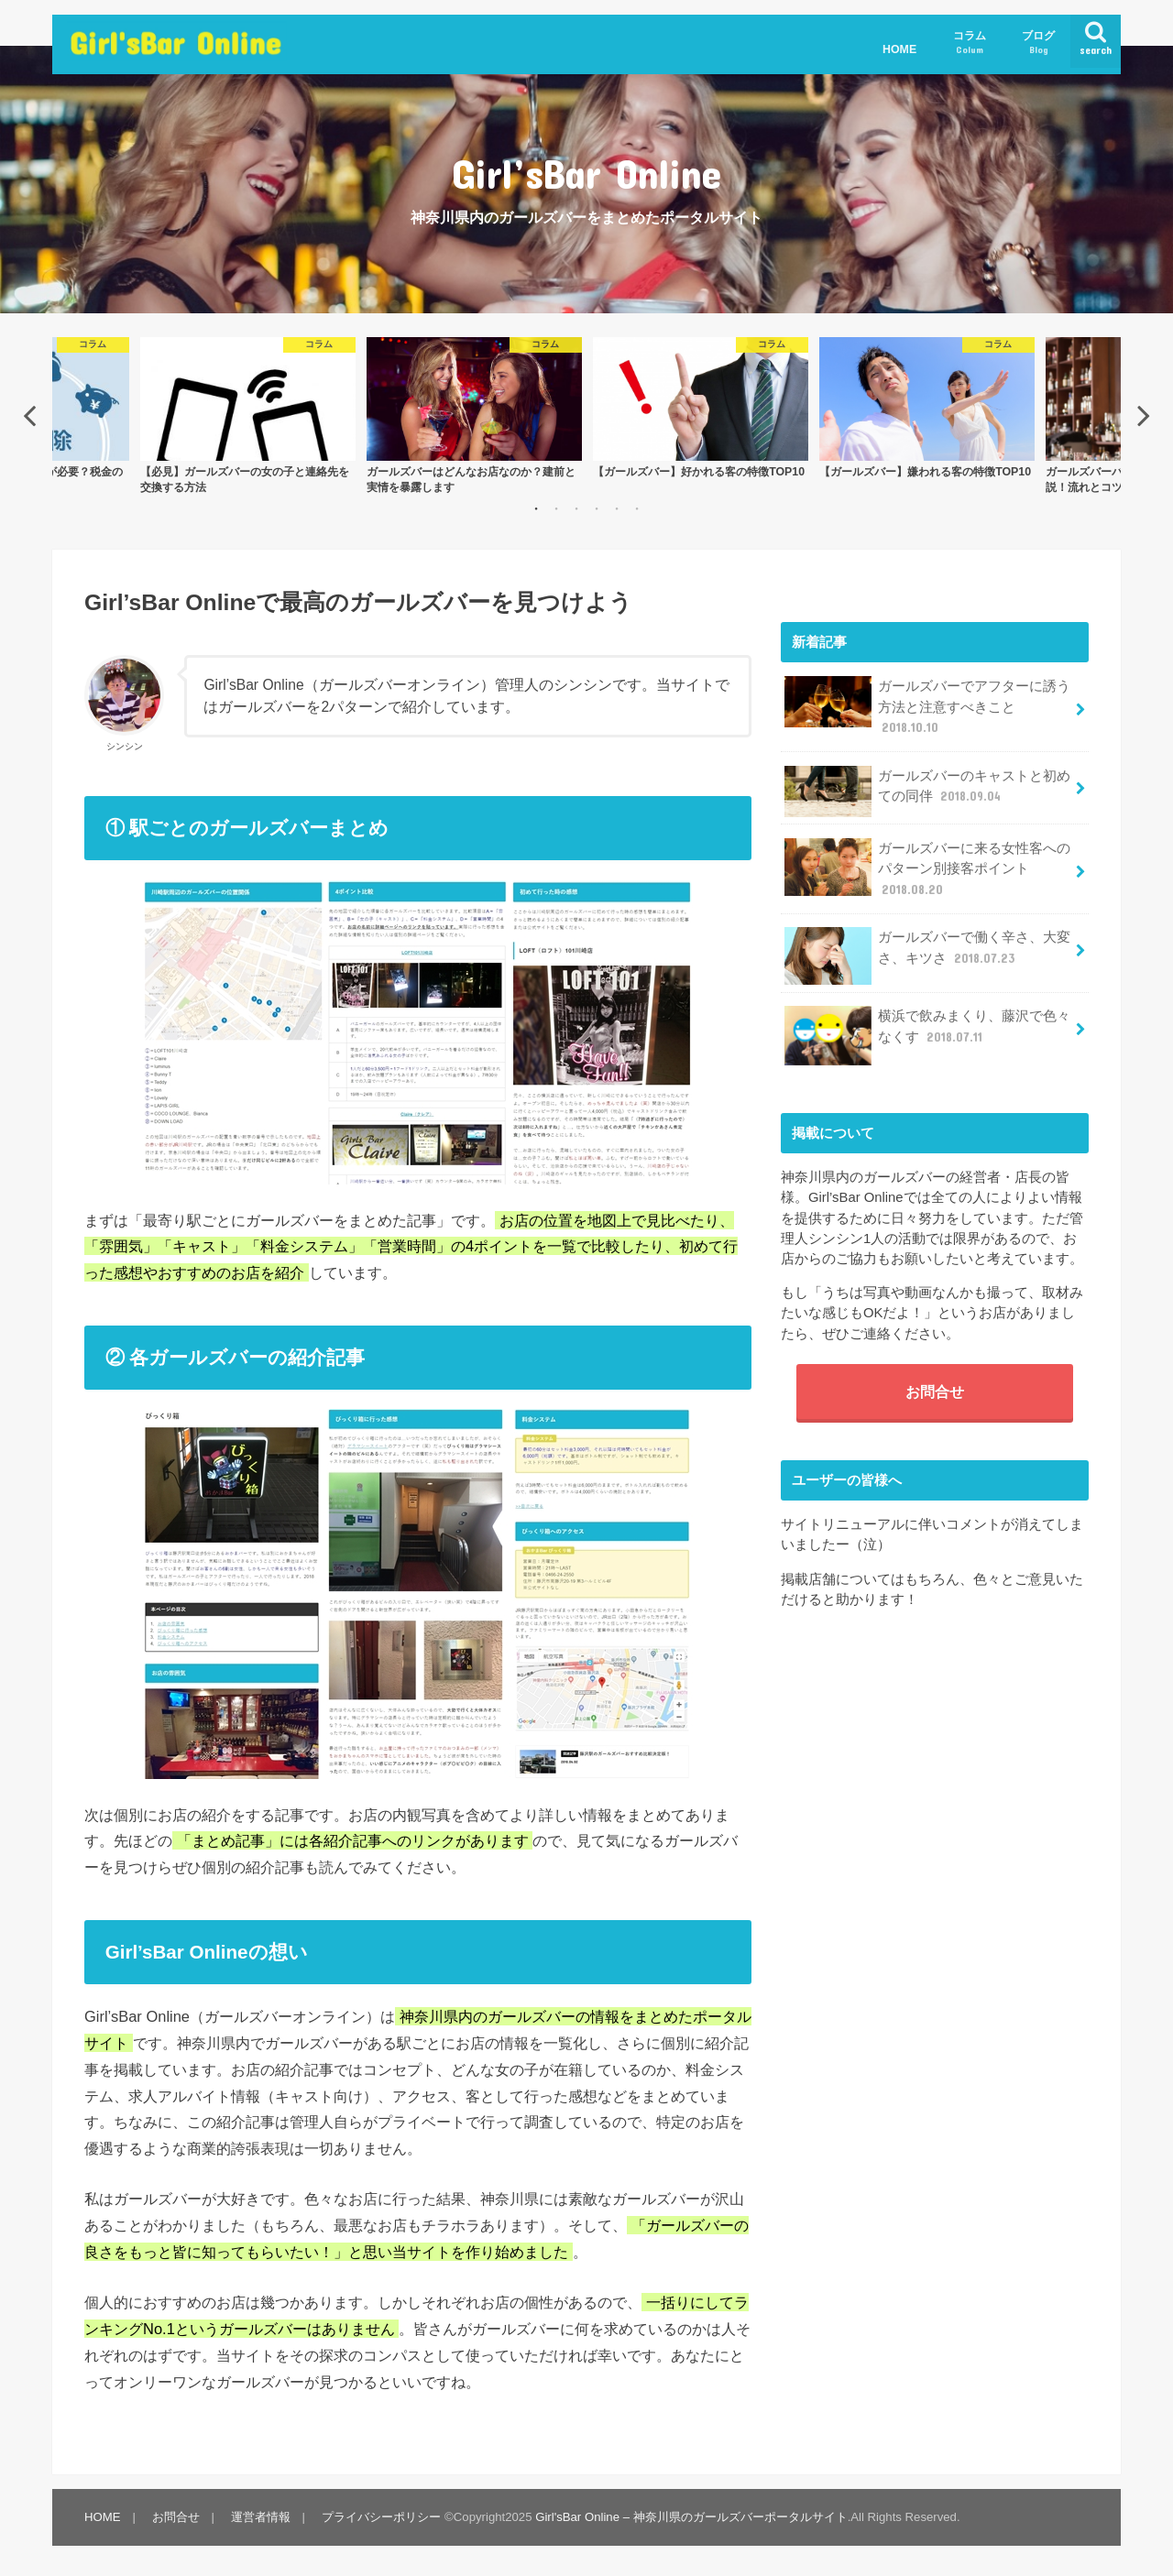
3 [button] (576, 508)
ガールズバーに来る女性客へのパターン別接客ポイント (927, 868)
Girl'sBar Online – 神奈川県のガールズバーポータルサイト (691, 2517)
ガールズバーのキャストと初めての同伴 (927, 791)
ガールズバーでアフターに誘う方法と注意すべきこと (927, 706)
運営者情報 (261, 2517)
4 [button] (596, 508)
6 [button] (637, 508)
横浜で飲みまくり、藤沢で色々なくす (927, 1033)
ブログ (1038, 42)
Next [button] (1143, 415)
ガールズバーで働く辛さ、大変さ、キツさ (927, 954)
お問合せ (934, 1391)
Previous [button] (29, 415)
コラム (969, 42)
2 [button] (556, 508)
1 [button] (536, 508)
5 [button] (617, 508)
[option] (700, 408)
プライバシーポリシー (381, 2517)
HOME (899, 49)
